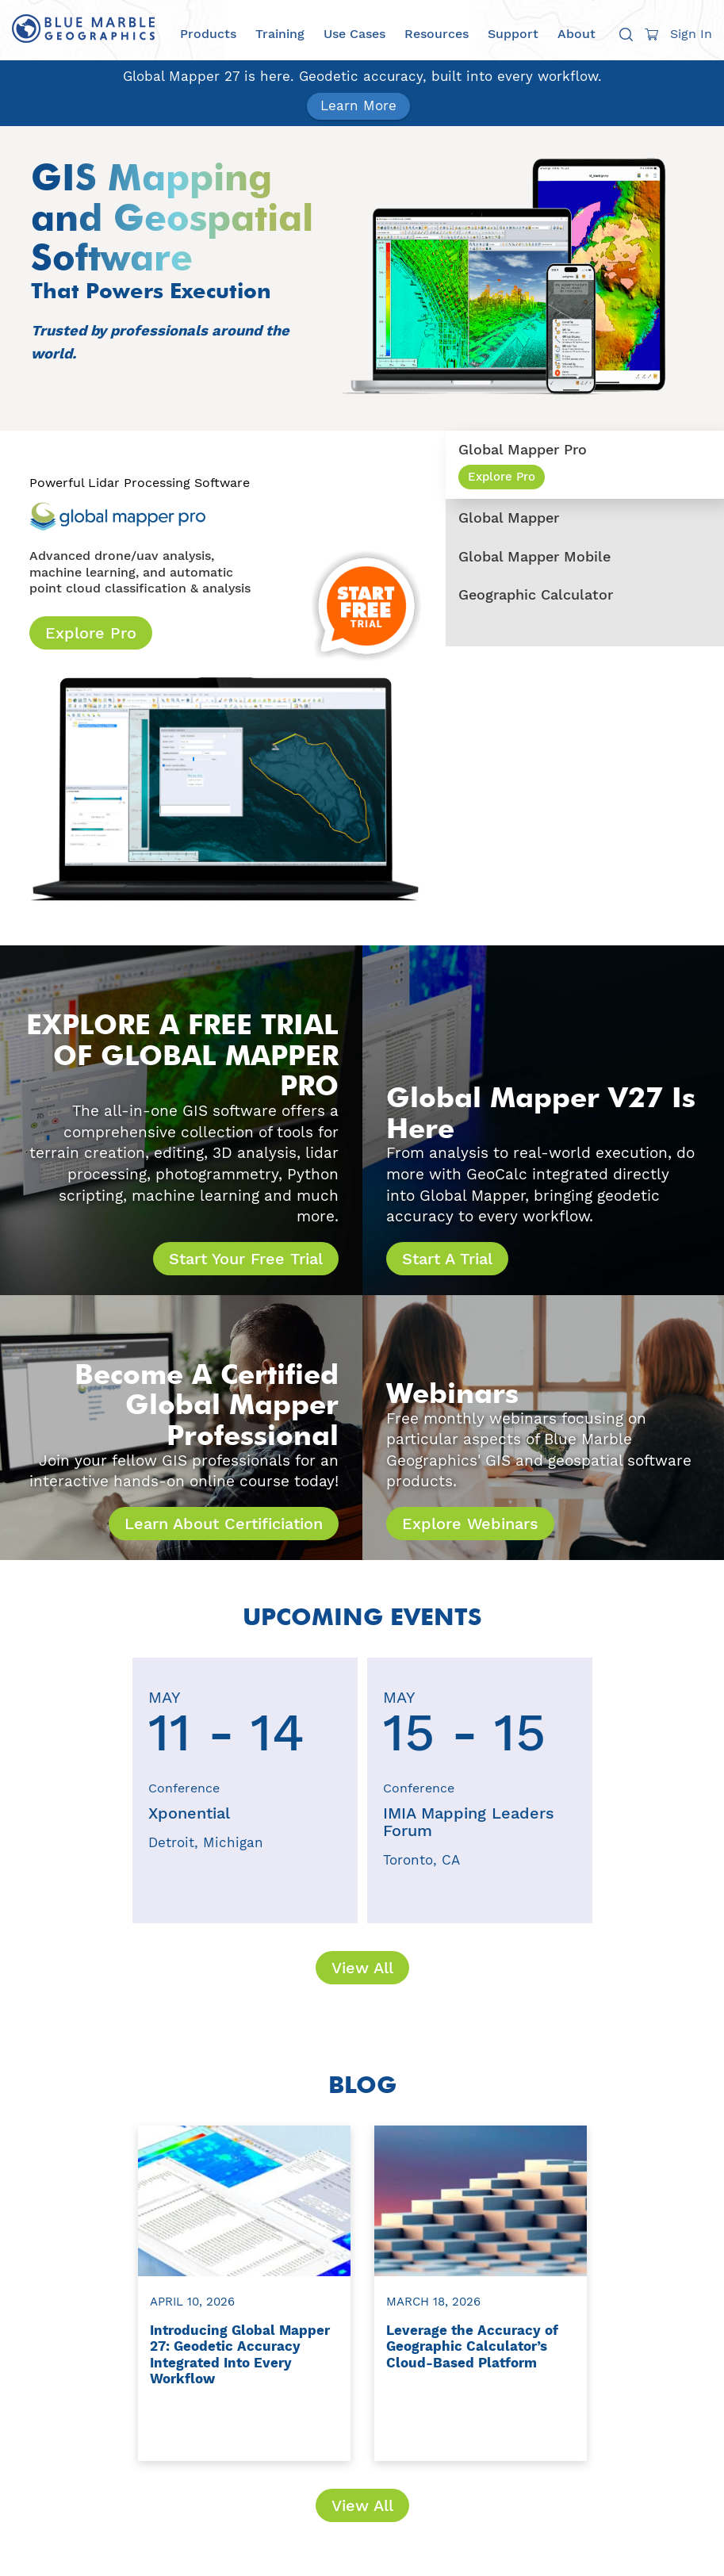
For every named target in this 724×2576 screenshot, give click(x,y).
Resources (436, 33)
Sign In (691, 33)
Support (513, 33)
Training (280, 33)
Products (208, 33)
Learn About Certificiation (223, 1523)
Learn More (358, 105)
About (576, 33)
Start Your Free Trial (246, 1258)
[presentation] (97, 1790)
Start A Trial (447, 1258)
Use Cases (354, 33)
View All (362, 1967)
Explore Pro (90, 632)
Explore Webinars (470, 1523)
